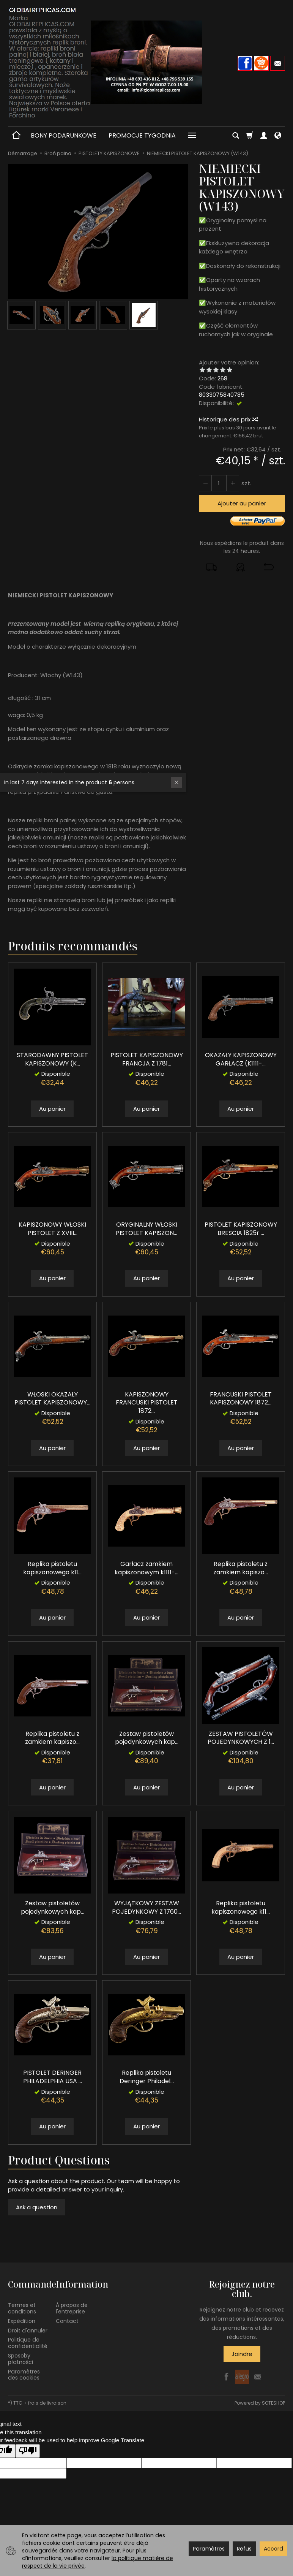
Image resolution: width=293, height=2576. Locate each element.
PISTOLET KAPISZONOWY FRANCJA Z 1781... (146, 1059)
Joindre (242, 2354)
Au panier (52, 1109)
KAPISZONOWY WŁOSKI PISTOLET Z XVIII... (52, 1228)
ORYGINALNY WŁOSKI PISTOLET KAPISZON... (146, 1228)
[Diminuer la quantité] (232, 483)
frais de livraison (47, 2403)
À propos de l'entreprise (72, 2308)
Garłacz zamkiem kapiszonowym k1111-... (146, 1568)
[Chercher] (235, 136)
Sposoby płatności (20, 2359)
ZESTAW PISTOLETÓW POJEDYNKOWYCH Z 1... (241, 1737)
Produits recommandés (72, 946)
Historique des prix (228, 419)
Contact (67, 2321)
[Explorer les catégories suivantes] (192, 136)
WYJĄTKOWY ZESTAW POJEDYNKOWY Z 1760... (146, 1907)
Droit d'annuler (27, 2330)
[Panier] (250, 136)
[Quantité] (219, 483)
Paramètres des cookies (24, 2375)
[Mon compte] (264, 136)
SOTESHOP (273, 2403)
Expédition (21, 2321)
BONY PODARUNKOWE (63, 135)
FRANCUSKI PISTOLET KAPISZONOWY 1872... (241, 1398)
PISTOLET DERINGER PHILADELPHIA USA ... (52, 2076)
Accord (273, 2548)
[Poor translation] (28, 2450)
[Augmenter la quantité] (205, 483)
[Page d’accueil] (146, 62)
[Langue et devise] (278, 136)
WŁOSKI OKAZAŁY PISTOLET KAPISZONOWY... (52, 1398)
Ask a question (36, 2207)
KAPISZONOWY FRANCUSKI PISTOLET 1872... (147, 1402)
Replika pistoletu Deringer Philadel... (147, 2076)
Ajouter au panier (241, 503)
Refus (244, 2548)
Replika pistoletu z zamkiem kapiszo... (240, 1568)
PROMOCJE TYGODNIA (142, 135)
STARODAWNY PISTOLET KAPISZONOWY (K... (52, 1059)
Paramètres (209, 2548)
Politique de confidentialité (27, 2343)
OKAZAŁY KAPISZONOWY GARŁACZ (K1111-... (241, 1059)
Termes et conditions (22, 2308)
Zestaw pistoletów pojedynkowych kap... (146, 1737)
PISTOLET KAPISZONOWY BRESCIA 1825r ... (241, 1228)
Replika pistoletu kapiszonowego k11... (52, 1568)
